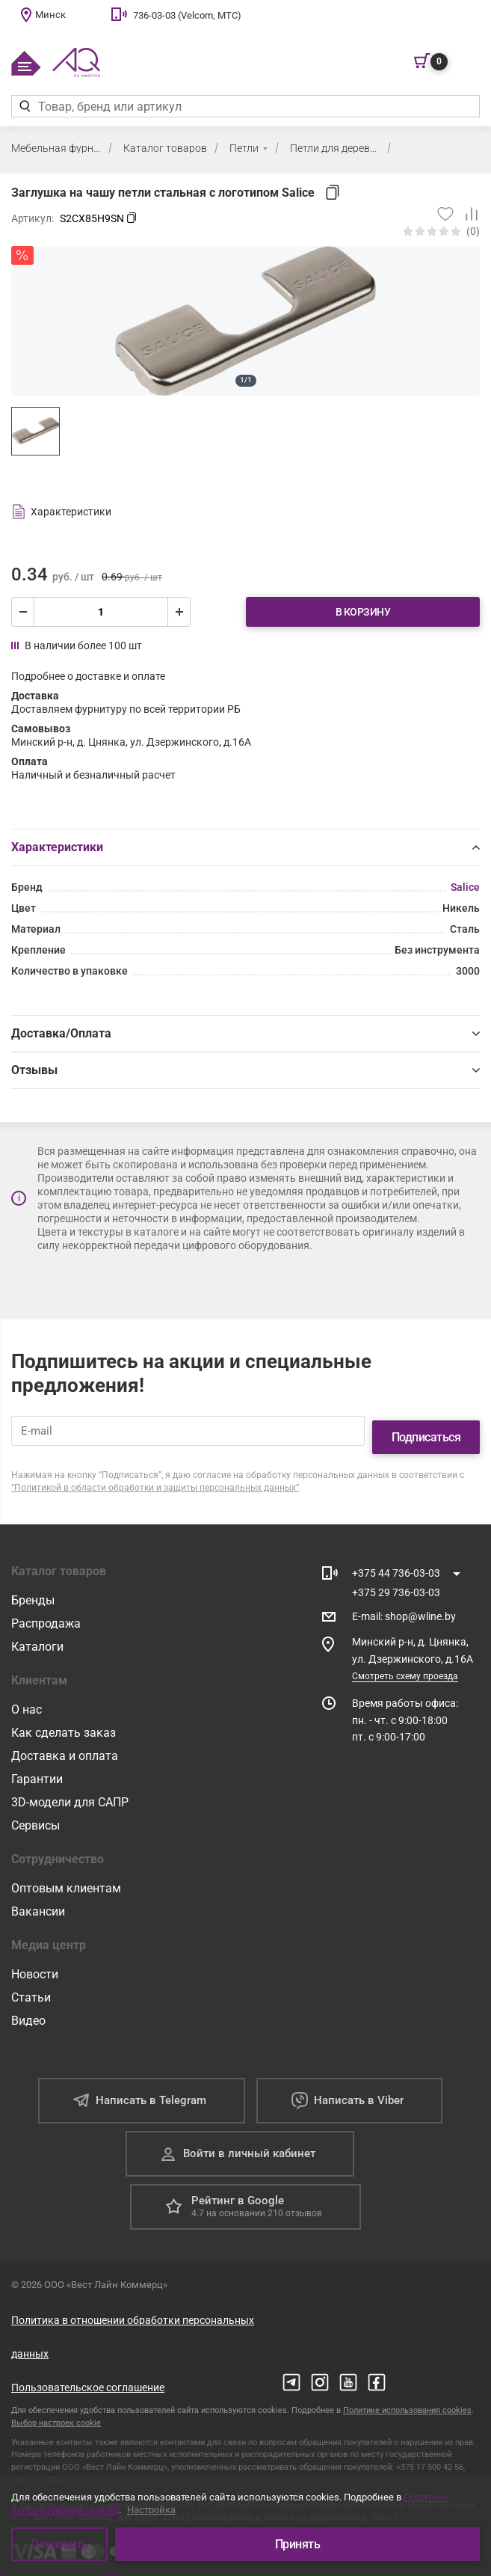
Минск (50, 14)
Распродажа (46, 1611)
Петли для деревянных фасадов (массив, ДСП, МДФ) (335, 148)
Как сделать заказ (63, 1720)
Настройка (151, 2510)
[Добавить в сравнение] (467, 213)
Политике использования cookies (407, 2397)
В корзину (363, 612)
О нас (26, 1697)
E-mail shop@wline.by (404, 1604)
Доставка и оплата (64, 1743)
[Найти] (24, 106)
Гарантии (37, 1766)
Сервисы (35, 1813)
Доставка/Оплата (245, 1033)
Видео (28, 2008)
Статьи (31, 1985)
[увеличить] (178, 612)
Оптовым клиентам (66, 1875)
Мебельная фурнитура (56, 148)
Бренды (33, 1587)
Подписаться (426, 1425)
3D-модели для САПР (70, 1789)
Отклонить (59, 2544)
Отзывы (245, 1070)
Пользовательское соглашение (87, 2375)
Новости (34, 1961)
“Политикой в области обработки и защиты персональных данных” (155, 1475)
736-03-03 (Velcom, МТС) (187, 15)
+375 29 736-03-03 (396, 1580)
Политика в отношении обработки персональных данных (132, 2324)
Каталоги (37, 1634)
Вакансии (38, 1899)
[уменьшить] (23, 612)
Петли (244, 148)
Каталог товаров (165, 148)
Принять (298, 2544)
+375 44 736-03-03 (396, 1560)
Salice (465, 887)
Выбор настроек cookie (56, 2410)
